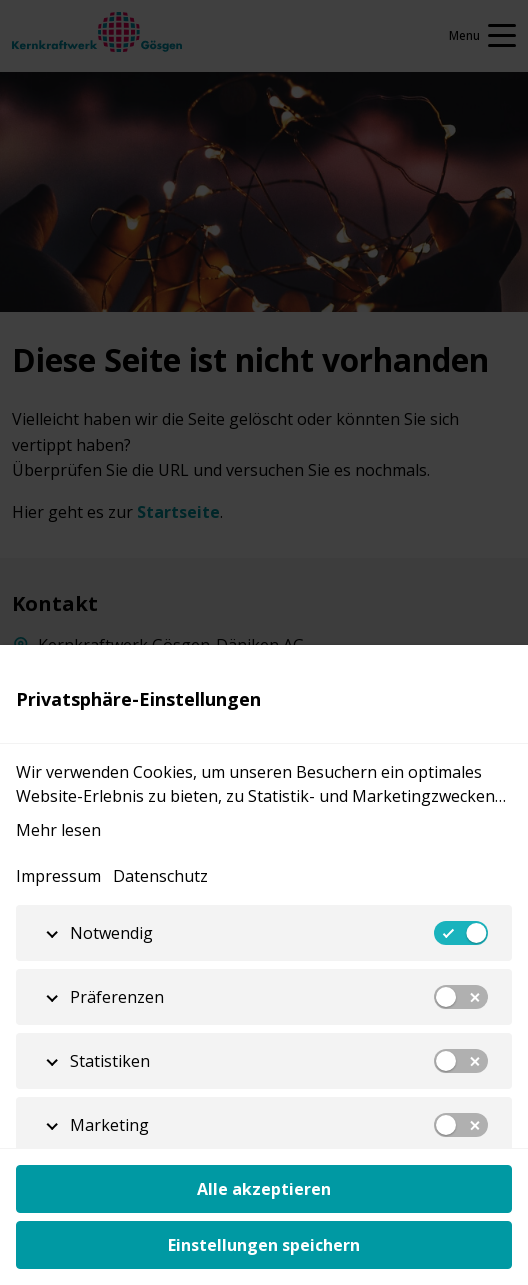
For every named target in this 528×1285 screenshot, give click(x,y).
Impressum (58, 876)
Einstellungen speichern (264, 1245)
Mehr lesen (58, 830)
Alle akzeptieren (264, 1189)
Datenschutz (160, 876)
